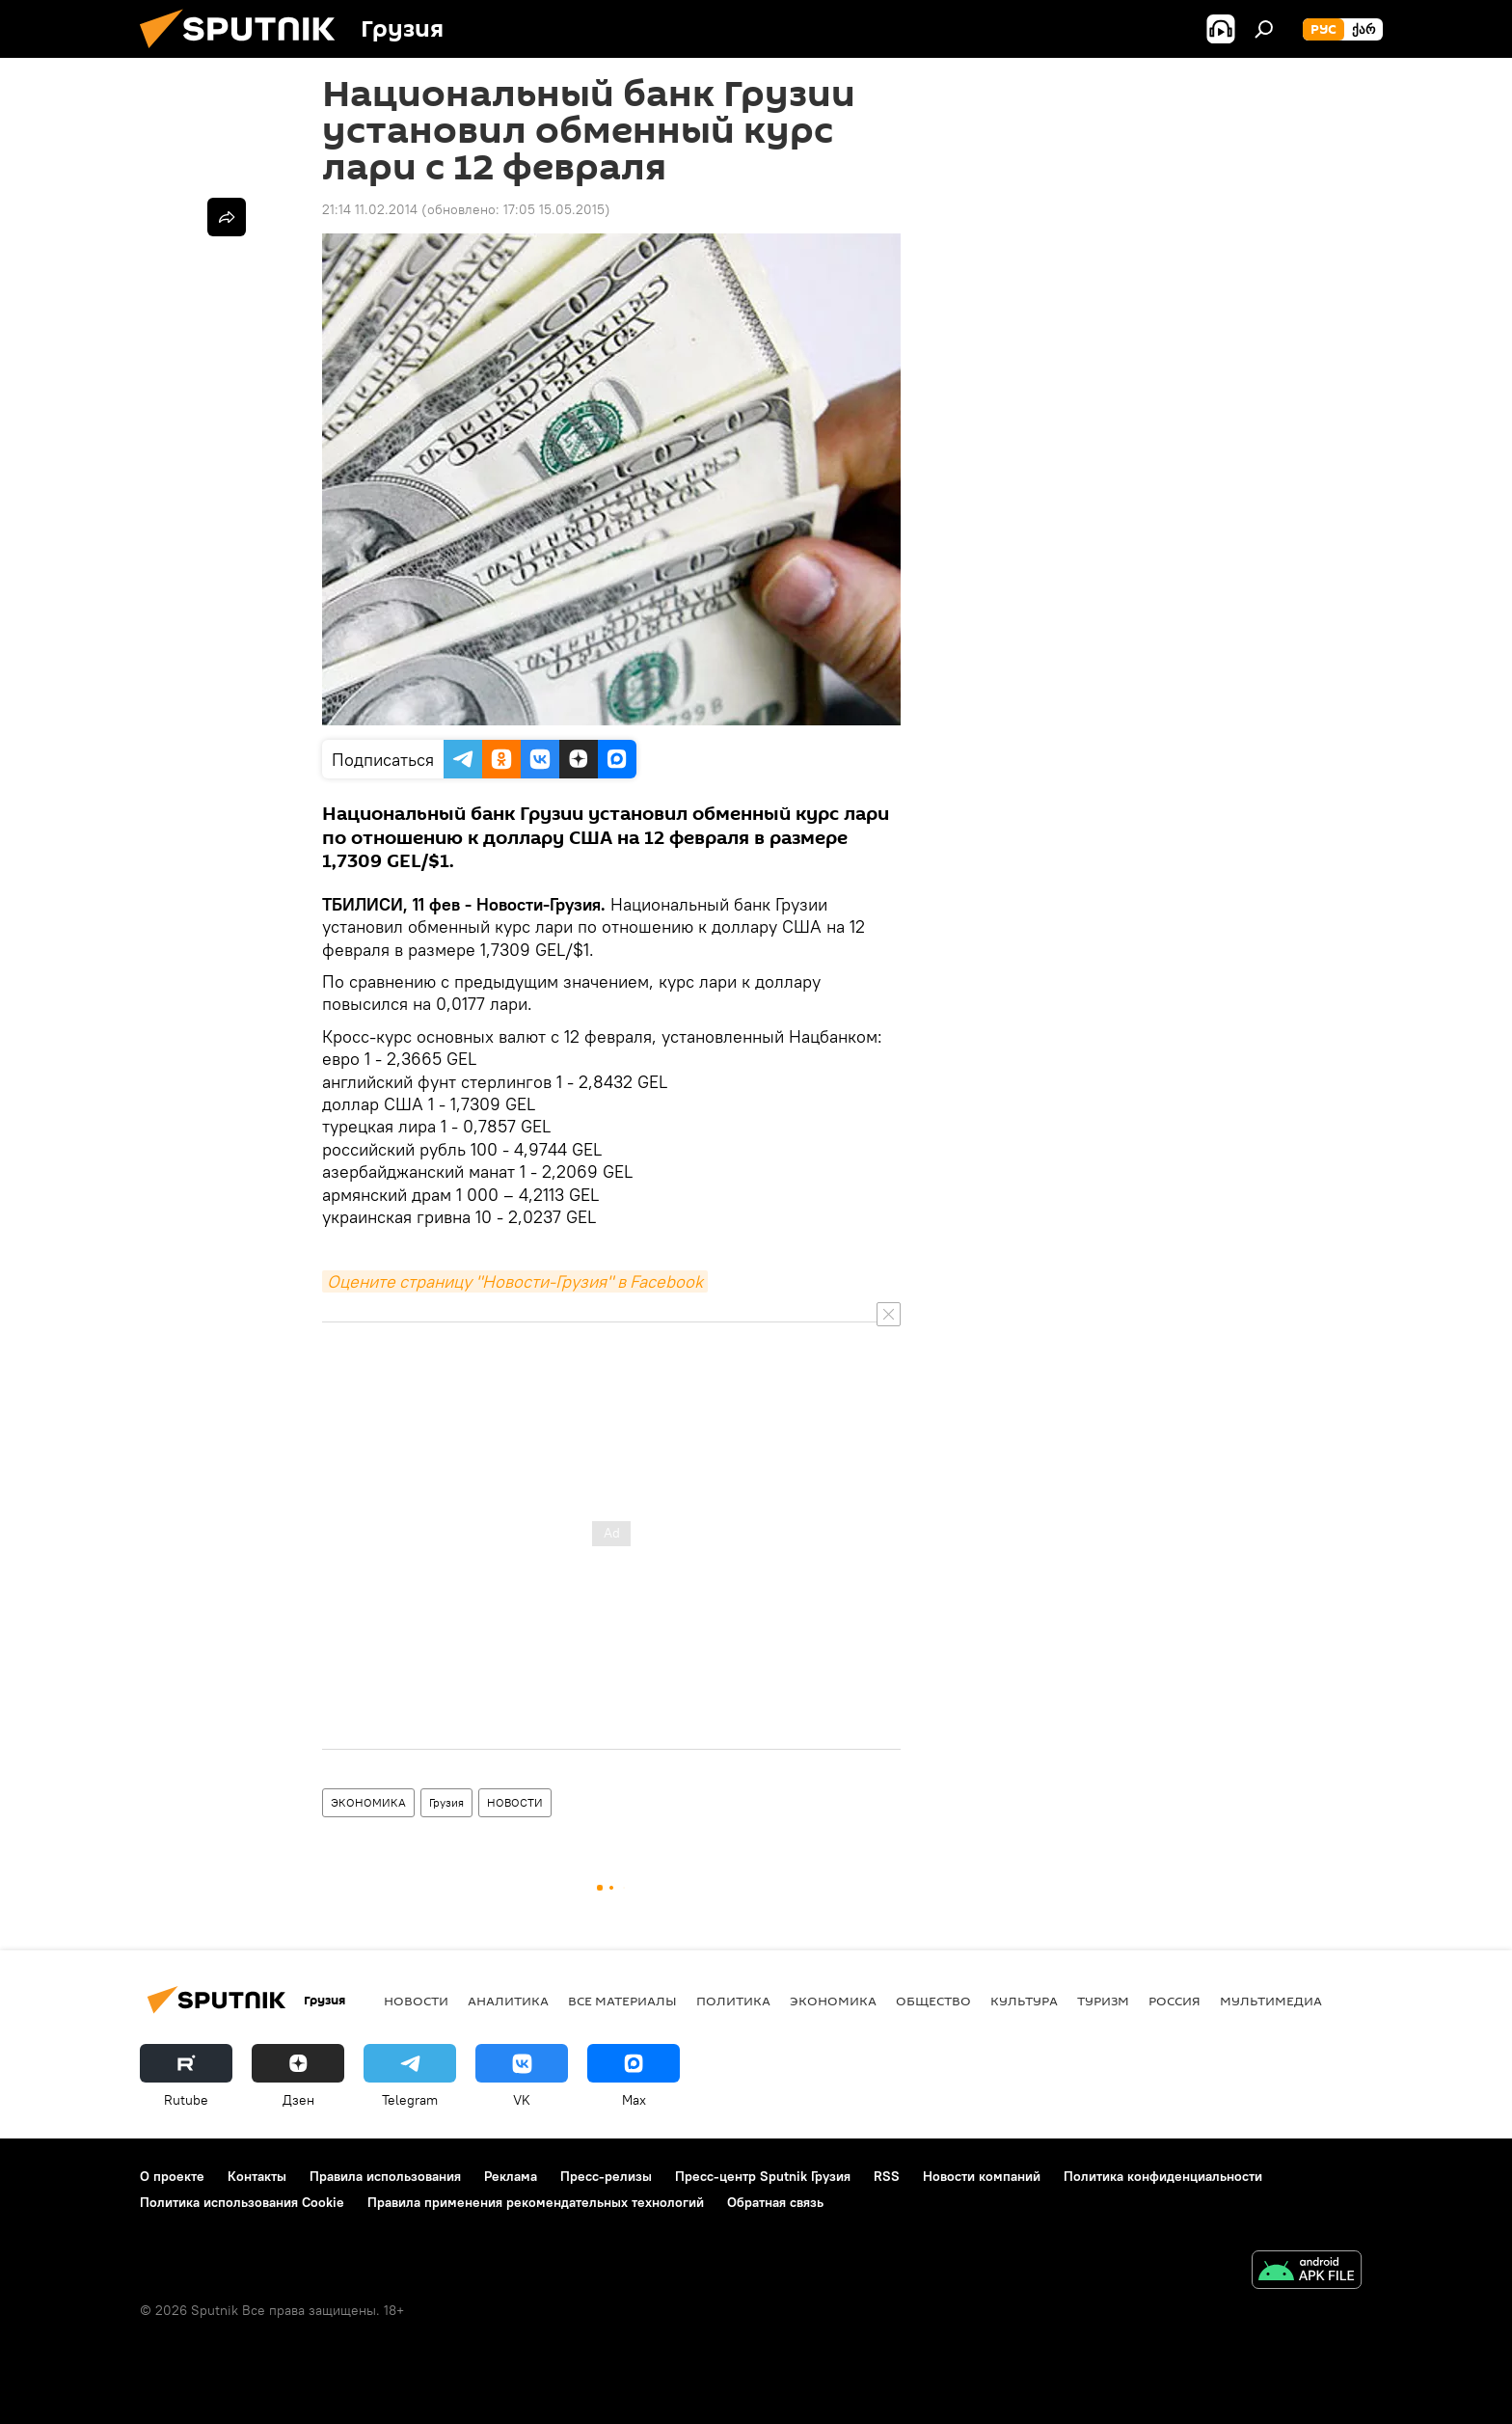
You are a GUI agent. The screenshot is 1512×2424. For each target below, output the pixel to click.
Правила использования (385, 2176)
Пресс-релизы (606, 2176)
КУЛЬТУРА (1024, 2000)
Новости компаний (981, 2176)
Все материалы (622, 2000)
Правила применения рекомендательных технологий (535, 2202)
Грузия (446, 1802)
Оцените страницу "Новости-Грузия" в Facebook (515, 1281)
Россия (1174, 2000)
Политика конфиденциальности (1163, 2176)
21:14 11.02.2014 (370, 209)
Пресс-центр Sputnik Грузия (762, 2176)
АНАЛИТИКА (508, 2000)
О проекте (172, 2176)
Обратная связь (775, 2202)
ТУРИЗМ (1103, 2000)
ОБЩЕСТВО (933, 2000)
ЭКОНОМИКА (368, 1802)
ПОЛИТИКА (733, 2000)
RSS (887, 2176)
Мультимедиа (1271, 2000)
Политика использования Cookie (242, 2202)
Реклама (510, 2176)
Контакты (257, 2176)
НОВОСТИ (515, 1802)
